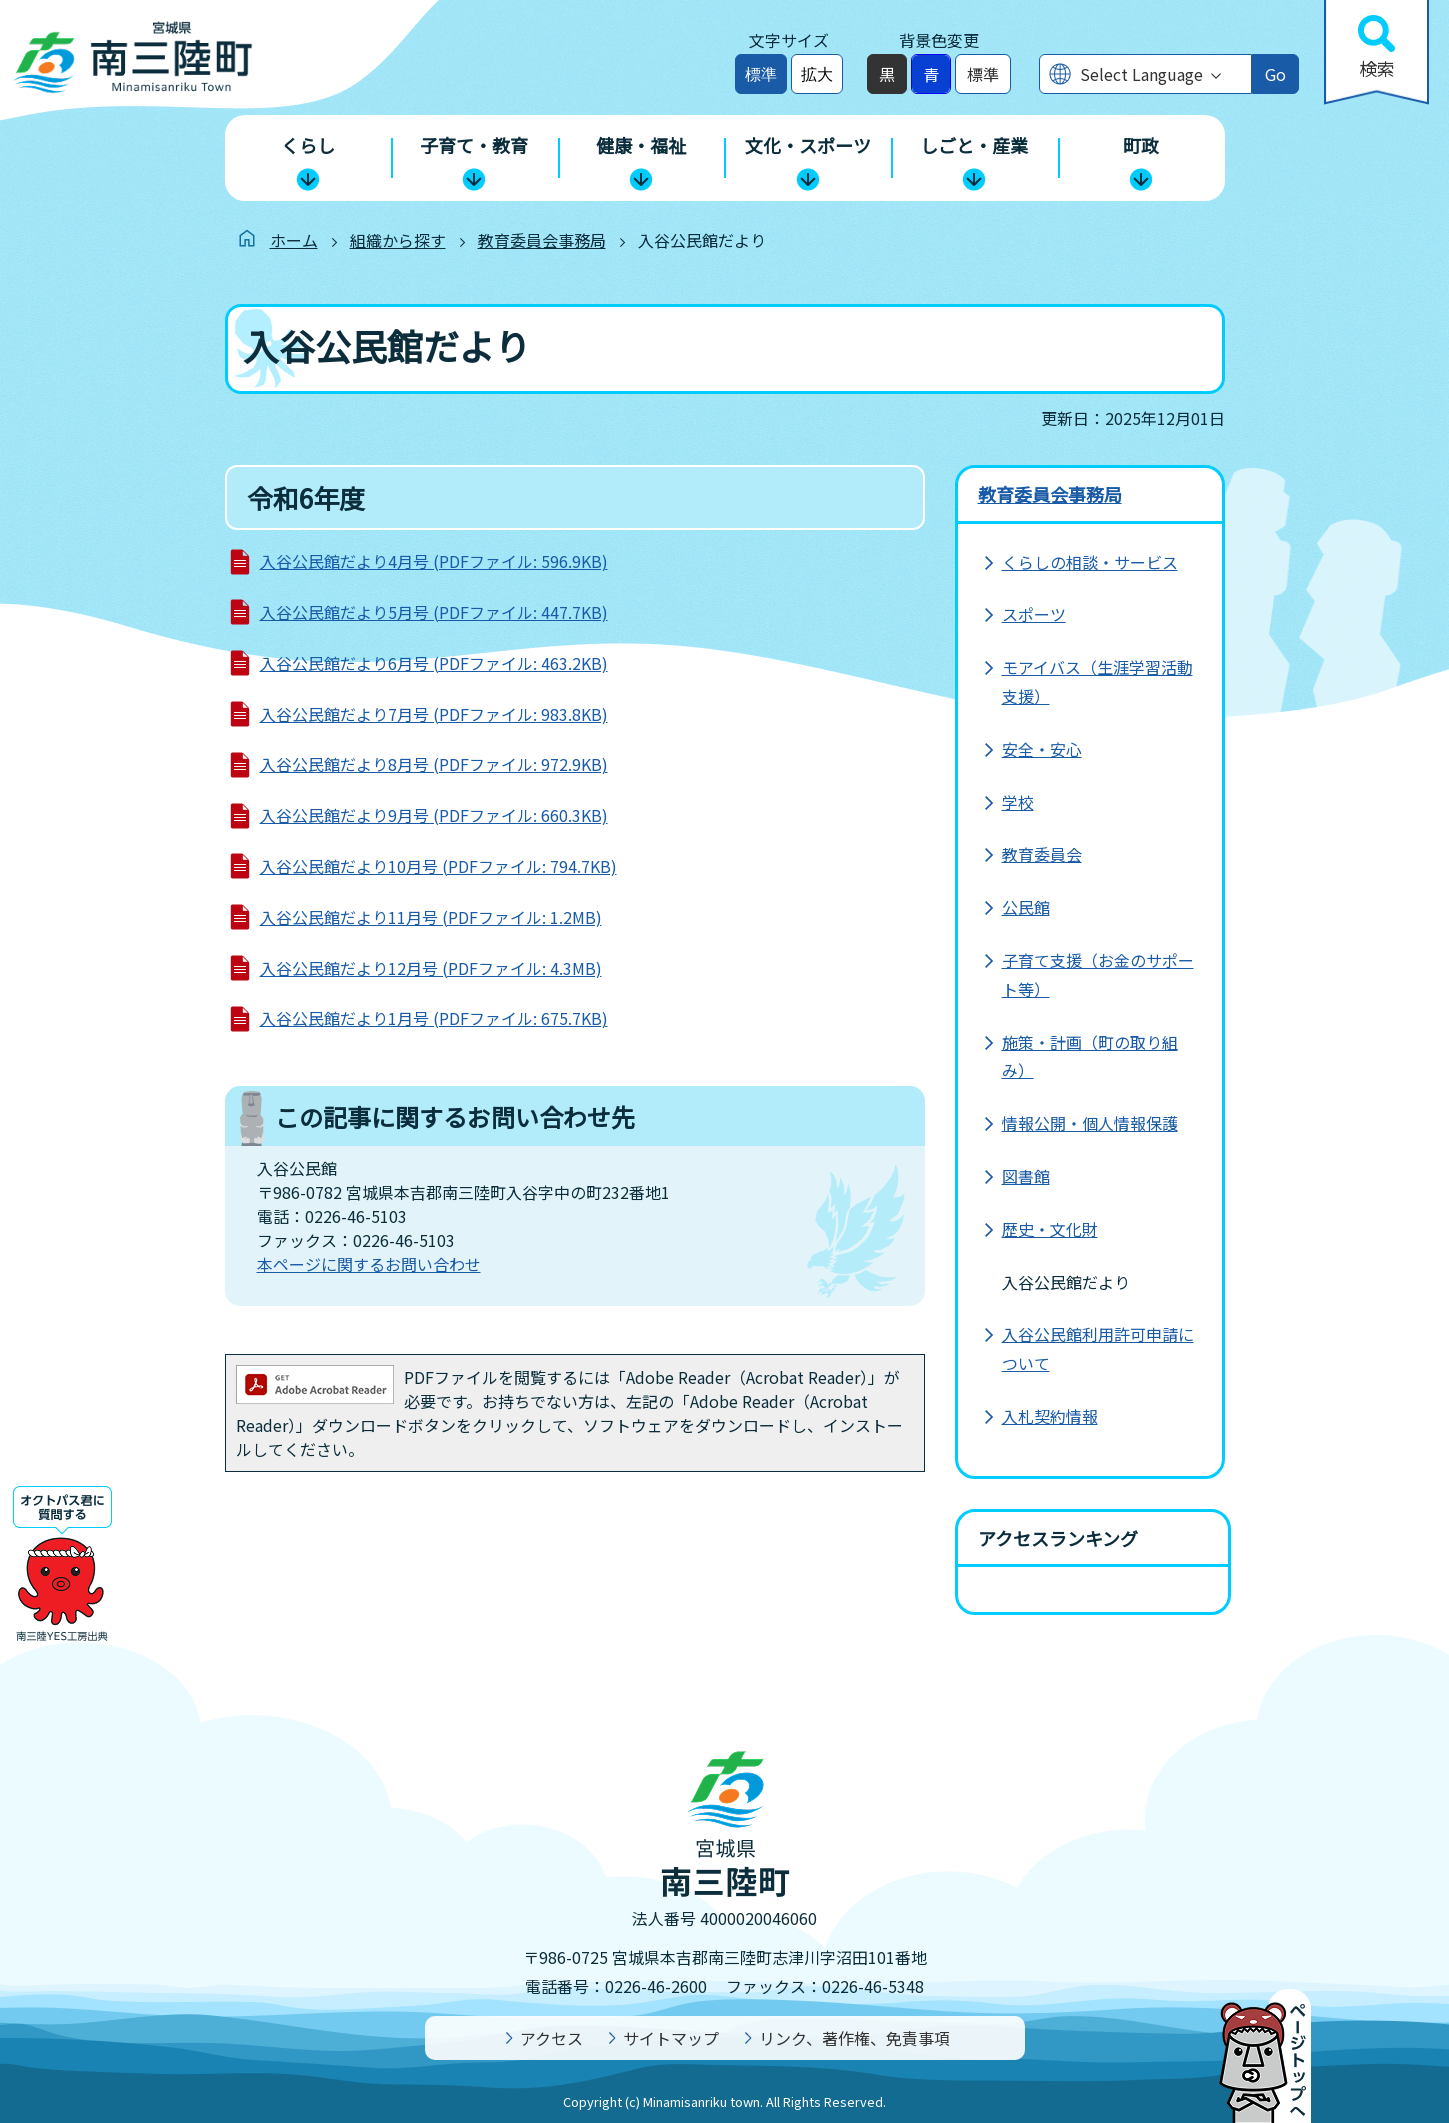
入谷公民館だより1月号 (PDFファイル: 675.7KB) (434, 1018)
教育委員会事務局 (542, 240)
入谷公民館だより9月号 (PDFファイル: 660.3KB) (434, 815)
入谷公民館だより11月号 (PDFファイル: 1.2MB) (431, 917)
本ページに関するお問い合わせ (369, 1264)
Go (1275, 74)
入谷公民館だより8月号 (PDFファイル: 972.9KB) (434, 764)
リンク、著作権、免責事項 (854, 2038)
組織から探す (398, 240)
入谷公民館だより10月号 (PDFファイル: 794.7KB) (438, 866)
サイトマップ (671, 2038)
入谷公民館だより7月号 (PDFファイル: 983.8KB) (434, 714)
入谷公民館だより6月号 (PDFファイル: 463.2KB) (434, 663)
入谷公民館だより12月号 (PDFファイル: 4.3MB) (431, 968)
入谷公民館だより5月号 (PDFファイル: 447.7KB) (434, 612)
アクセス (551, 2038)
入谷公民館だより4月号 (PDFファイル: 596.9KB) (434, 561)
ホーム (294, 240)
